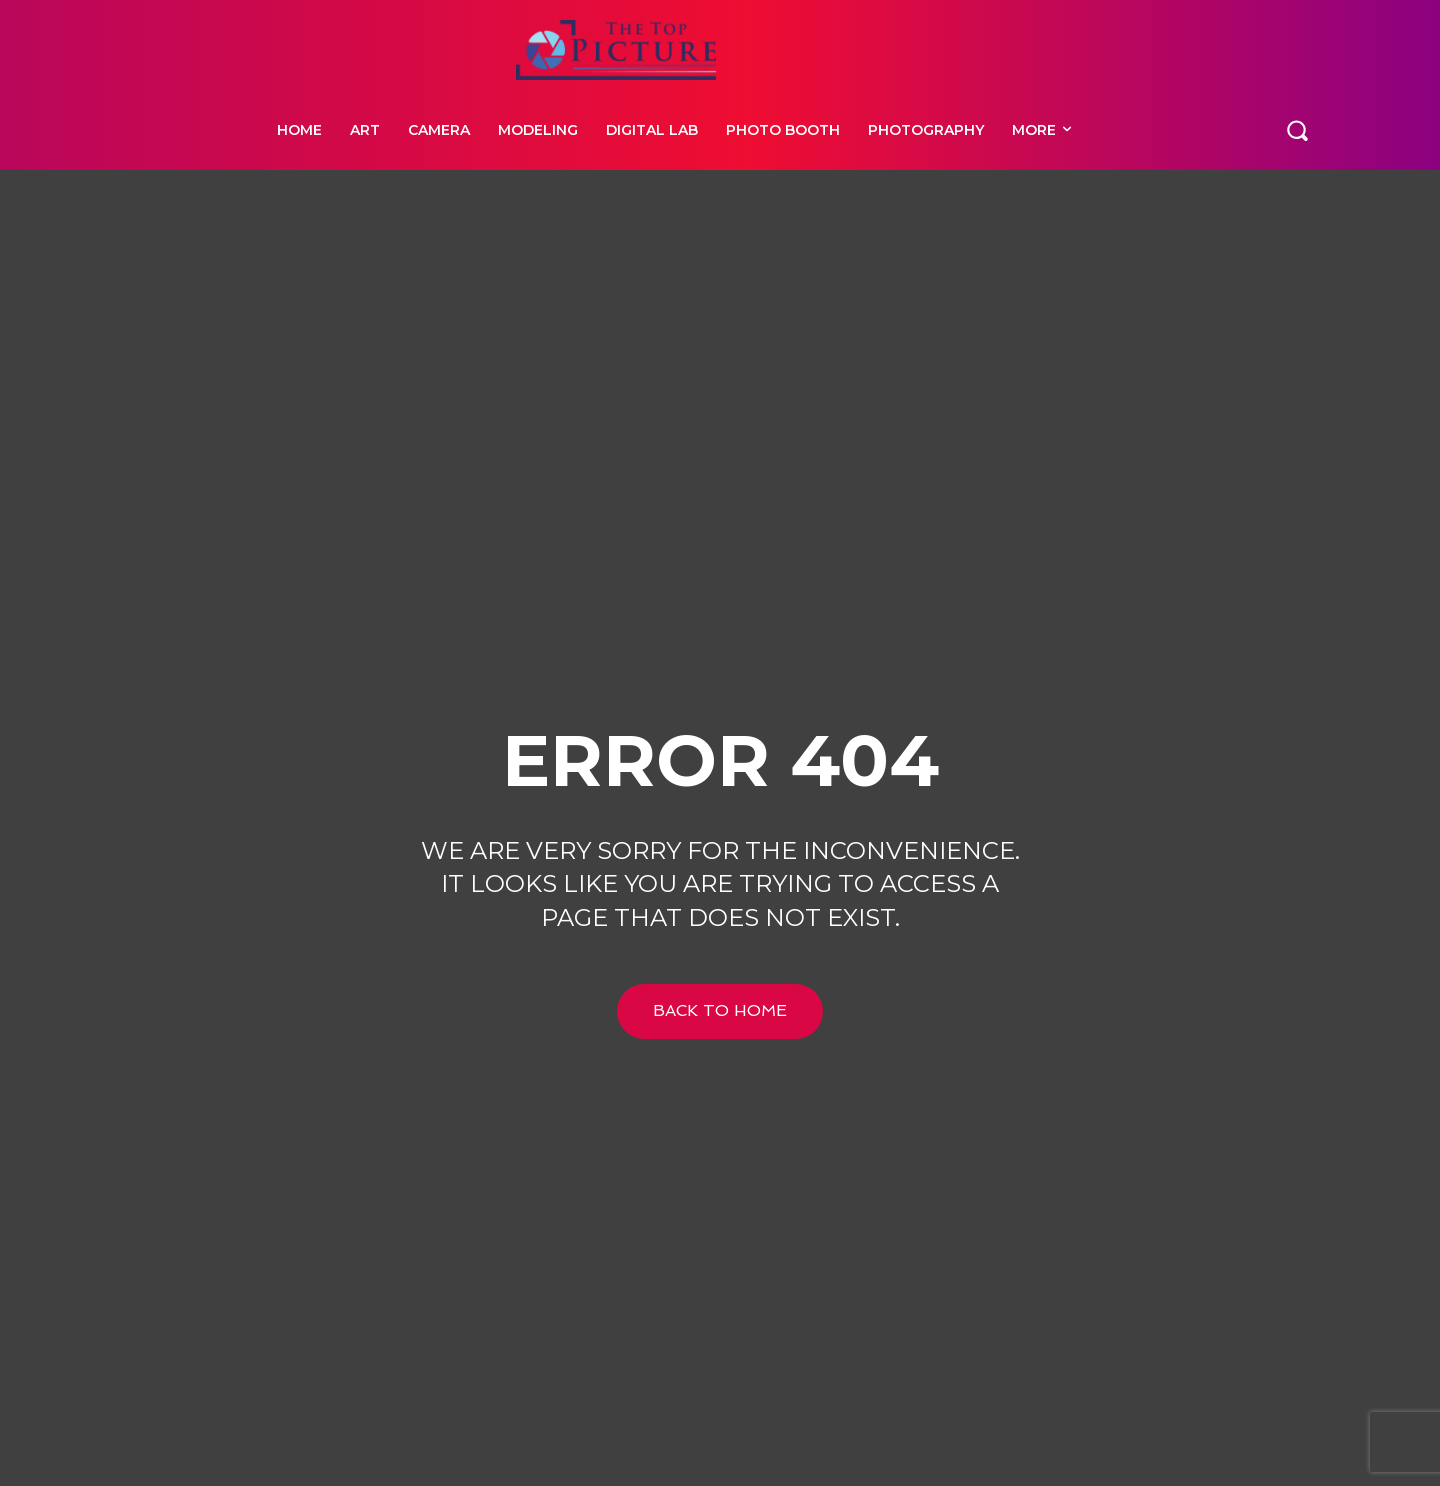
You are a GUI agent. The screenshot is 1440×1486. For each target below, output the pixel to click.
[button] (1297, 129)
